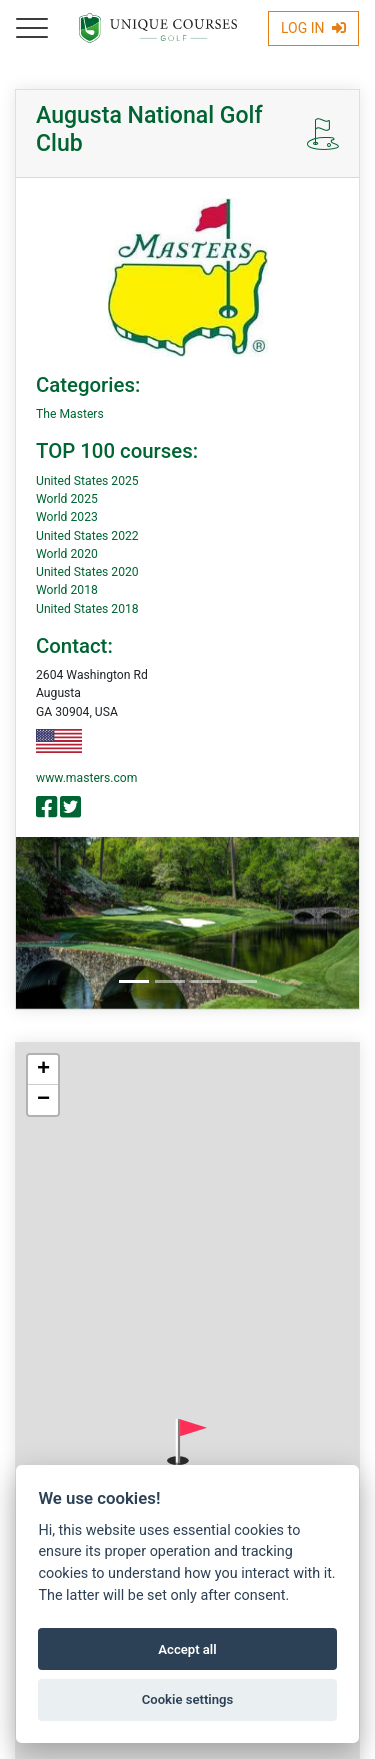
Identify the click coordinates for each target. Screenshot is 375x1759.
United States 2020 (87, 572)
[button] (187, 1442)
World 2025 (67, 499)
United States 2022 (87, 536)
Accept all (187, 1649)
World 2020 (67, 554)
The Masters (70, 414)
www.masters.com (86, 778)
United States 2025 (87, 481)
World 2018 (67, 590)
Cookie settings (188, 1699)
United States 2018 (87, 609)
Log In (313, 28)
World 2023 (67, 517)
